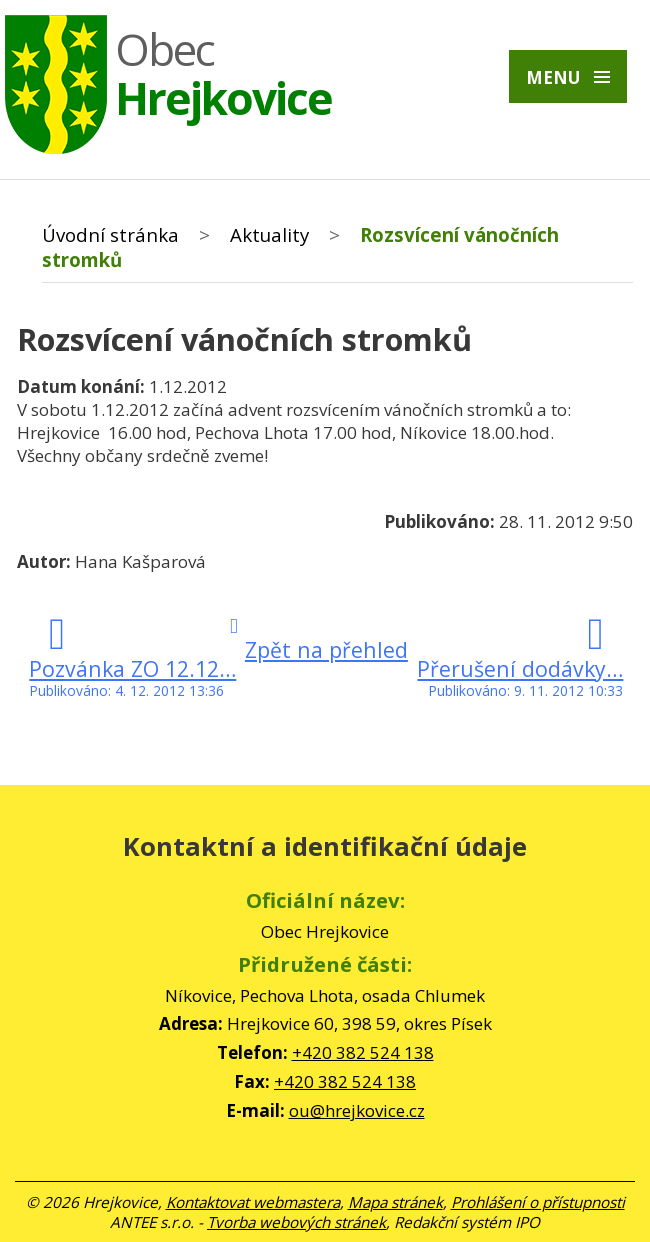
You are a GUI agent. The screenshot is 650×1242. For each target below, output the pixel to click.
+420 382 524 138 (363, 1052)
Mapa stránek (395, 1202)
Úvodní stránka (110, 234)
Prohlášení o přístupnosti (538, 1202)
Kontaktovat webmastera (253, 1202)
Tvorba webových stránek (296, 1222)
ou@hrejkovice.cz (357, 1110)
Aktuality (269, 234)
